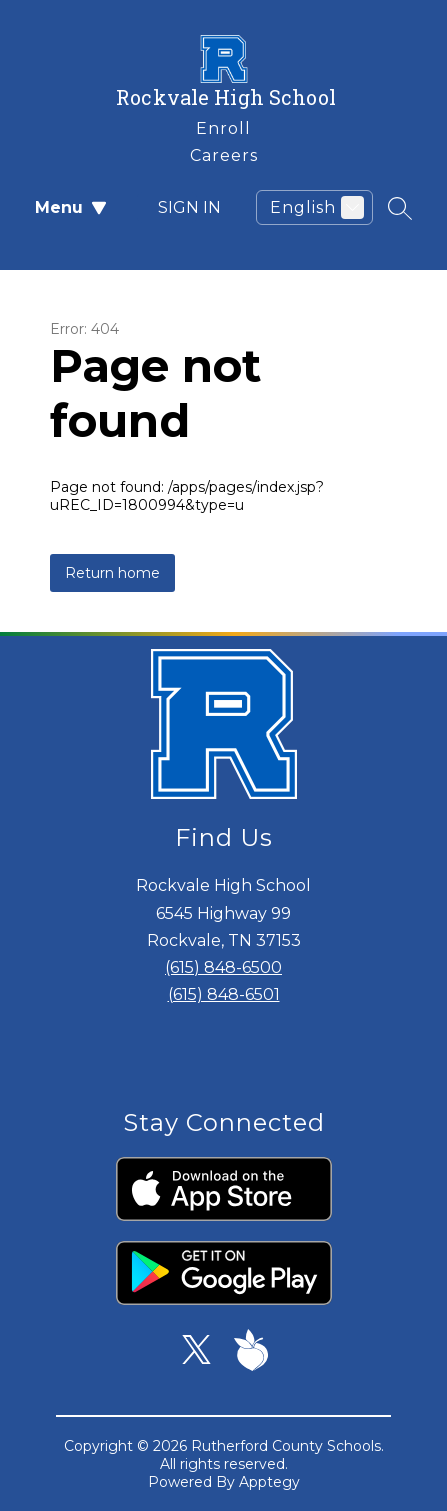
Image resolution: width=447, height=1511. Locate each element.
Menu (71, 207)
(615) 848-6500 (223, 967)
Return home (112, 573)
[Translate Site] (314, 207)
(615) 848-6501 (224, 994)
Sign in (177, 207)
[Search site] (400, 208)
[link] (223, 124)
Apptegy (269, 1482)
